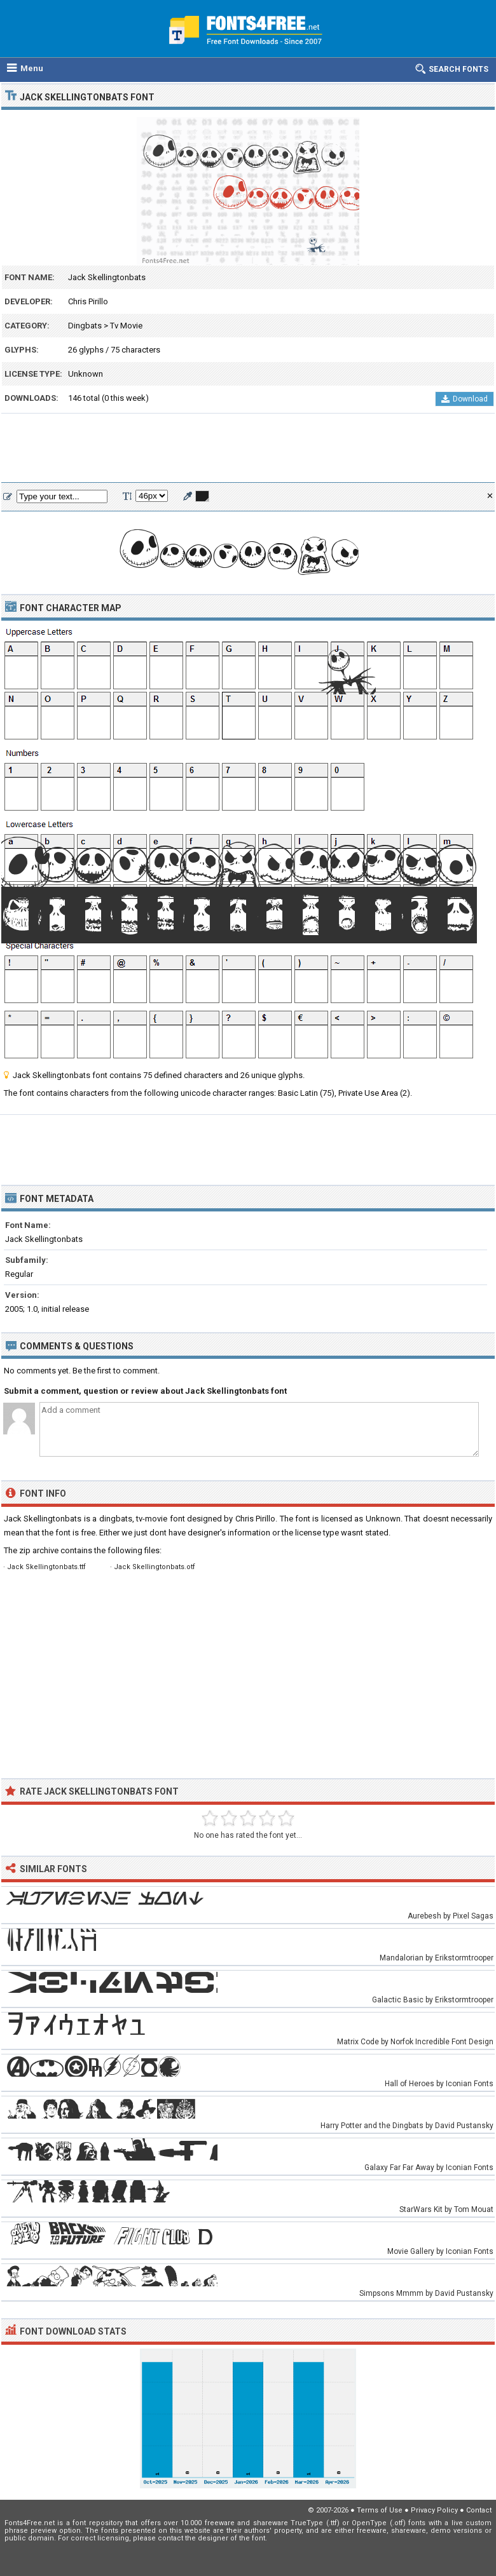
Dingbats (85, 325)
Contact (479, 2510)
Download (464, 398)
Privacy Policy (434, 2510)
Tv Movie (126, 325)
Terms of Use (380, 2510)
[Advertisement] (248, 448)
